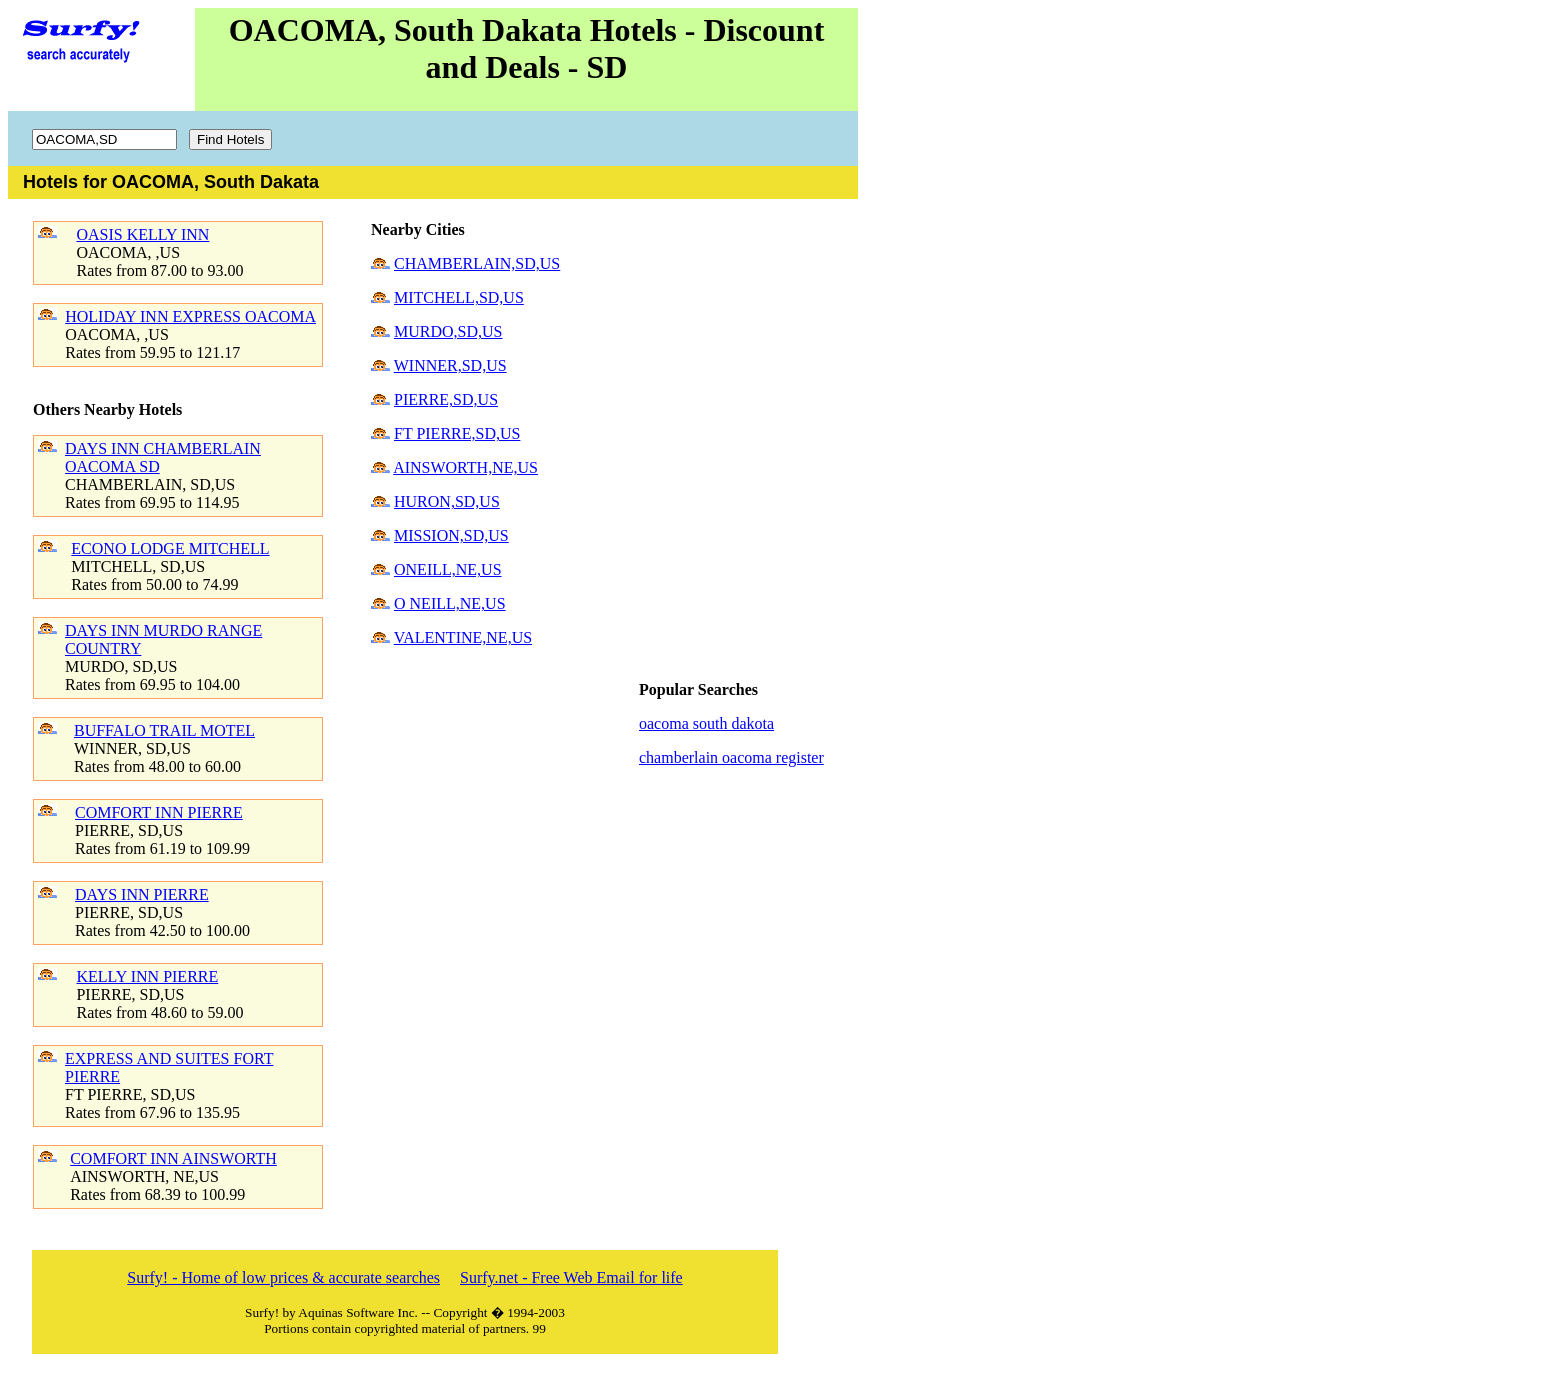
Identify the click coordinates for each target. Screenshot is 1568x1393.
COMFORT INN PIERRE (159, 812)
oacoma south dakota (706, 723)
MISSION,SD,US (451, 535)
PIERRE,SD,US (446, 399)
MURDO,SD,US (448, 331)
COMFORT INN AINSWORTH (173, 1158)
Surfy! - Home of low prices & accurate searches (283, 1277)
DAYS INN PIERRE (142, 894)
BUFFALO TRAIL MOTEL (164, 730)
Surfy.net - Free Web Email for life (571, 1277)
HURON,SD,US (447, 501)
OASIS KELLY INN (142, 234)
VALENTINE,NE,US (463, 637)
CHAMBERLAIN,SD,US (477, 263)
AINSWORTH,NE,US (465, 467)
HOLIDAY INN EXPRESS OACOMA (190, 316)
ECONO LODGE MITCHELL (170, 548)
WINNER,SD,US (450, 365)
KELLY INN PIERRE (147, 976)
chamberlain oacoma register (731, 757)
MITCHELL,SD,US (459, 297)
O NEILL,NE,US (450, 603)
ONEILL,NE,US (448, 569)
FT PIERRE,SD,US (457, 433)
